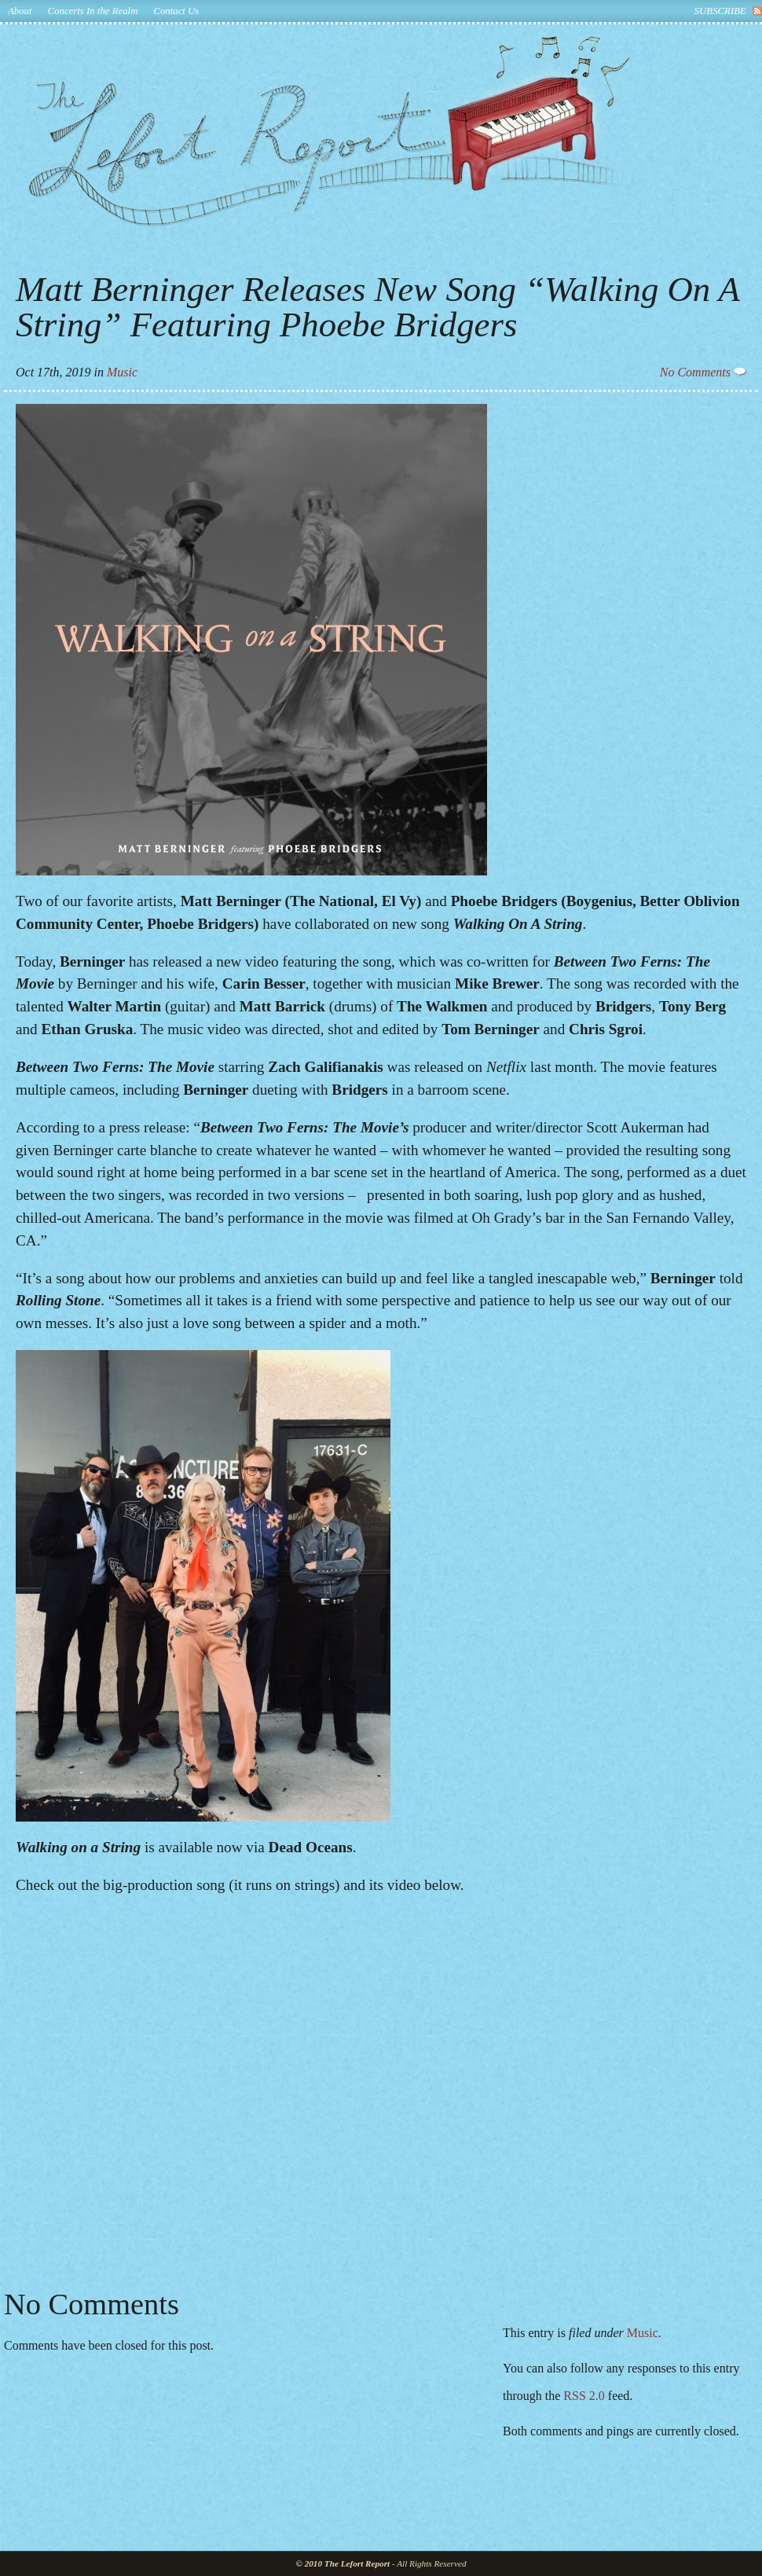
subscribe (720, 11)
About (20, 11)
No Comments (703, 372)
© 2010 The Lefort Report (343, 2563)
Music (122, 372)
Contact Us (176, 11)
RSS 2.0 (583, 2395)
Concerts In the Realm (93, 11)
